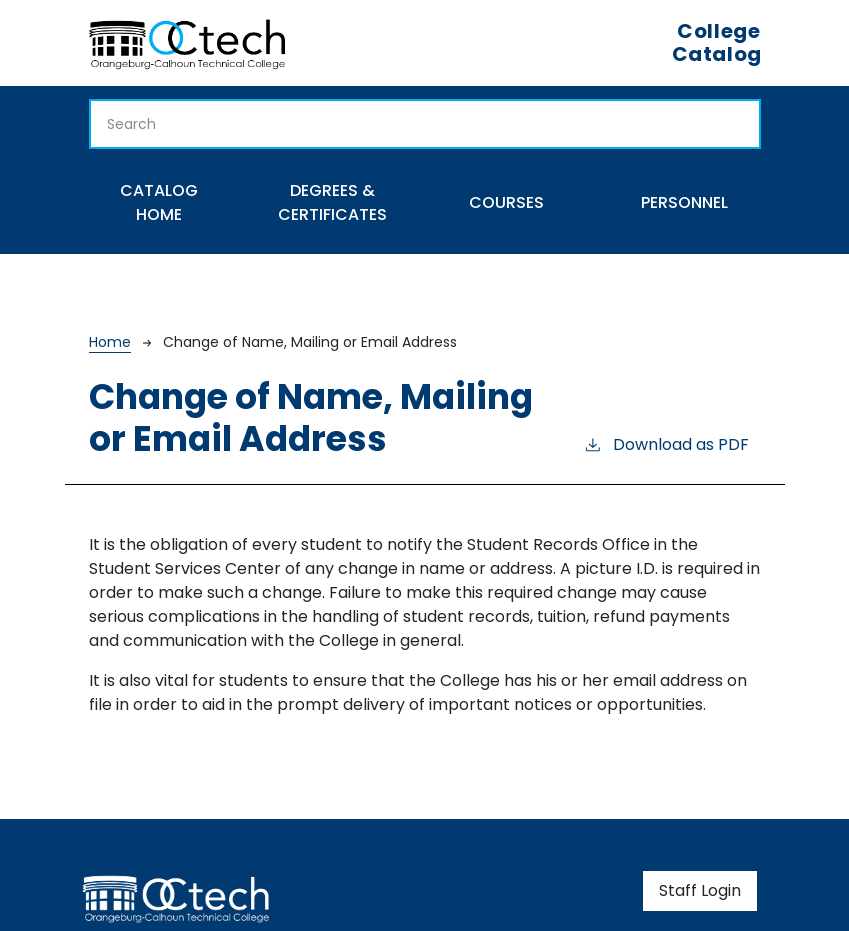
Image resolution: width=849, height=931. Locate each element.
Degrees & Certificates (332, 202)
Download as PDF (666, 444)
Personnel (684, 202)
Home (110, 342)
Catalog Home (159, 202)
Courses (506, 202)
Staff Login (700, 890)
